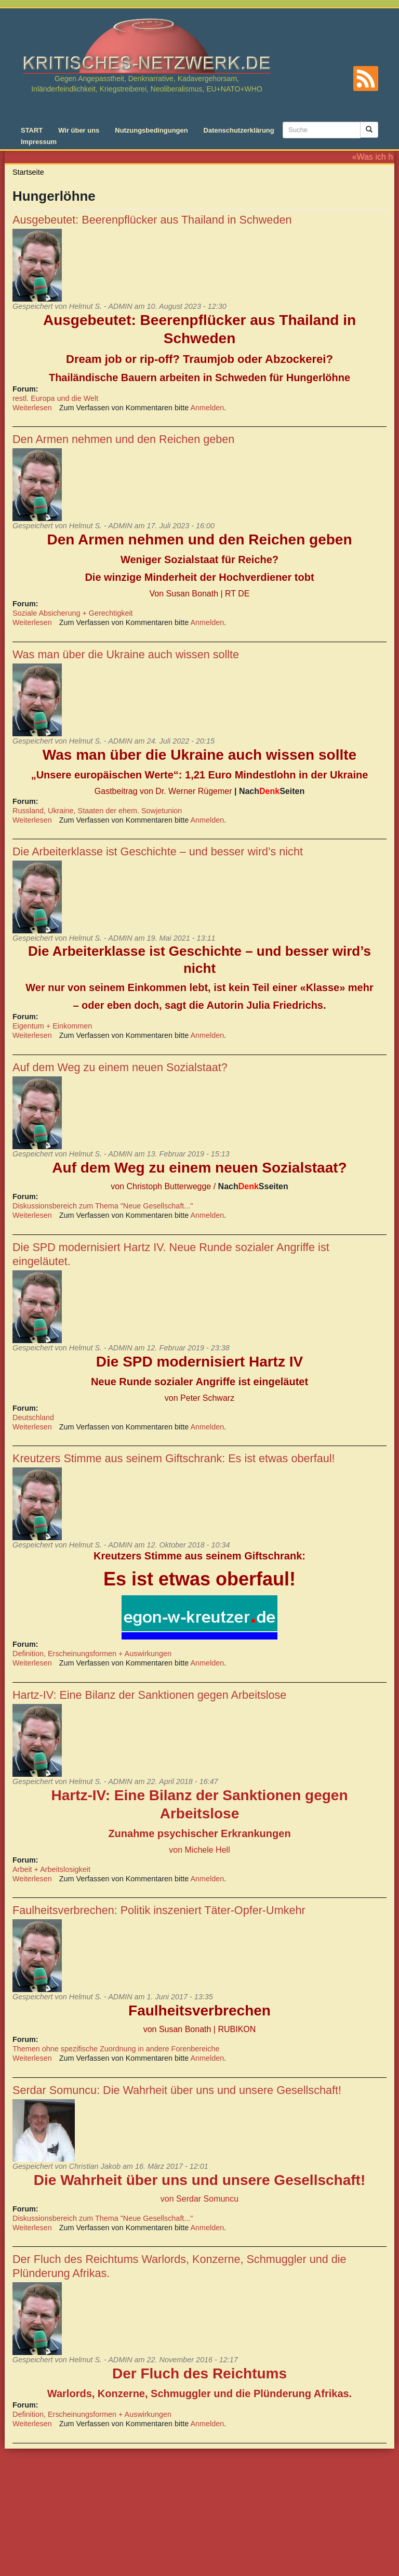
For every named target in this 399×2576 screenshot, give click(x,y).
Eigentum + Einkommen (52, 1026)
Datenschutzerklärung (239, 130)
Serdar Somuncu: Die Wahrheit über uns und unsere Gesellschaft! (176, 2090)
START (32, 130)
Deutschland (33, 1417)
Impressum (39, 142)
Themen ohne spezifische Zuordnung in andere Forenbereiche (115, 2049)
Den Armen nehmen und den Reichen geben (123, 439)
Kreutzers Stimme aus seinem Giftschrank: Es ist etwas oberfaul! (173, 1458)
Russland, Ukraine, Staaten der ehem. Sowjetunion (97, 810)
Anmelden (207, 408)
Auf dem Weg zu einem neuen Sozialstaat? (120, 1067)
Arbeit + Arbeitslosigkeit (51, 1869)
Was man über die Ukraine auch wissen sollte (125, 654)
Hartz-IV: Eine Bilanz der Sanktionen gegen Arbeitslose (149, 1694)
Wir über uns (78, 130)
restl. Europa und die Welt (55, 398)
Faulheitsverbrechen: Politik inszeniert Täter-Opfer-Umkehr (158, 1910)
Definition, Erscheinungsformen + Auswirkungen (91, 1653)
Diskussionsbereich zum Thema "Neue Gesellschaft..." (102, 1206)
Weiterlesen (32, 408)
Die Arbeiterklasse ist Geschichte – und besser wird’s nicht (157, 851)
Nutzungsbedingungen (151, 130)
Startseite (28, 172)
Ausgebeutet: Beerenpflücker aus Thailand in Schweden (151, 219)
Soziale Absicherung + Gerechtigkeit (72, 613)
